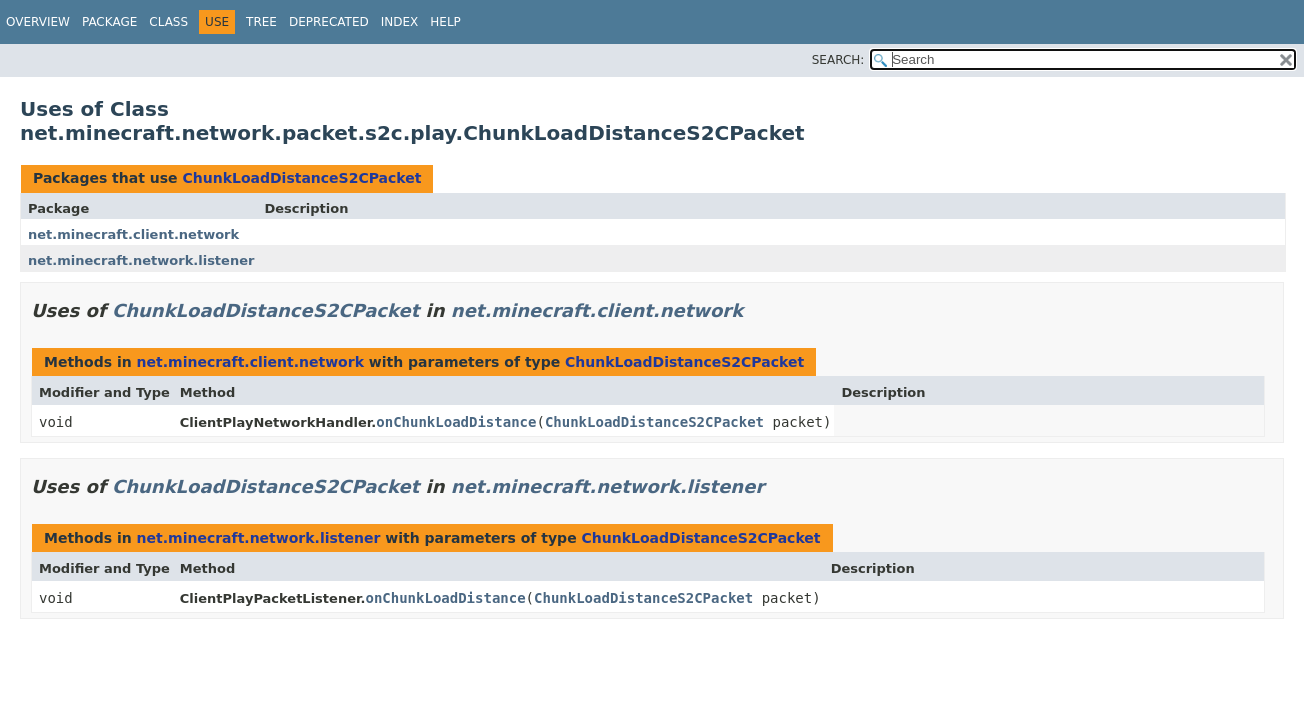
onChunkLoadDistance (456, 422)
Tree (261, 22)
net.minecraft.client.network (133, 234)
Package (109, 22)
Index (400, 22)
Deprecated (329, 22)
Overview (38, 22)
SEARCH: (838, 60)
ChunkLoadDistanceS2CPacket (301, 178)
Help (445, 22)
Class (168, 22)
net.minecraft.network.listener (141, 260)
